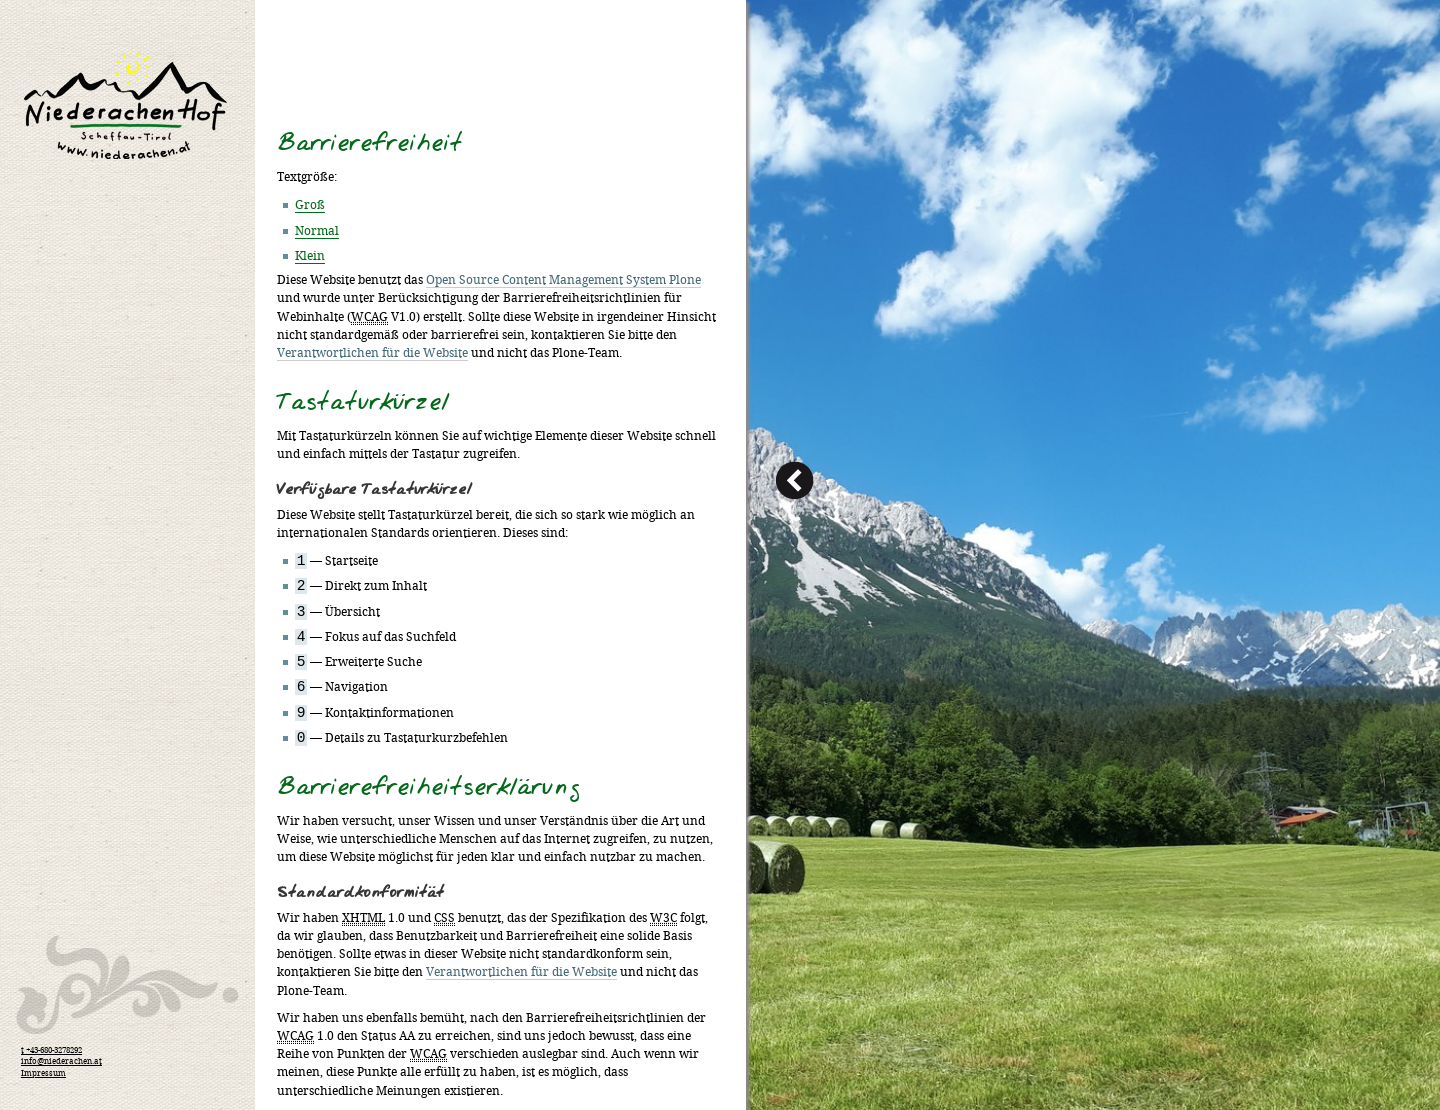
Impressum (43, 1074)
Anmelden (1380, 8)
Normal (317, 231)
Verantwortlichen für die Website (372, 353)
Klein (310, 256)
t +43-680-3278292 (51, 1051)
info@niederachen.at (61, 1062)
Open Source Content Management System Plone (563, 280)
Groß (310, 205)
